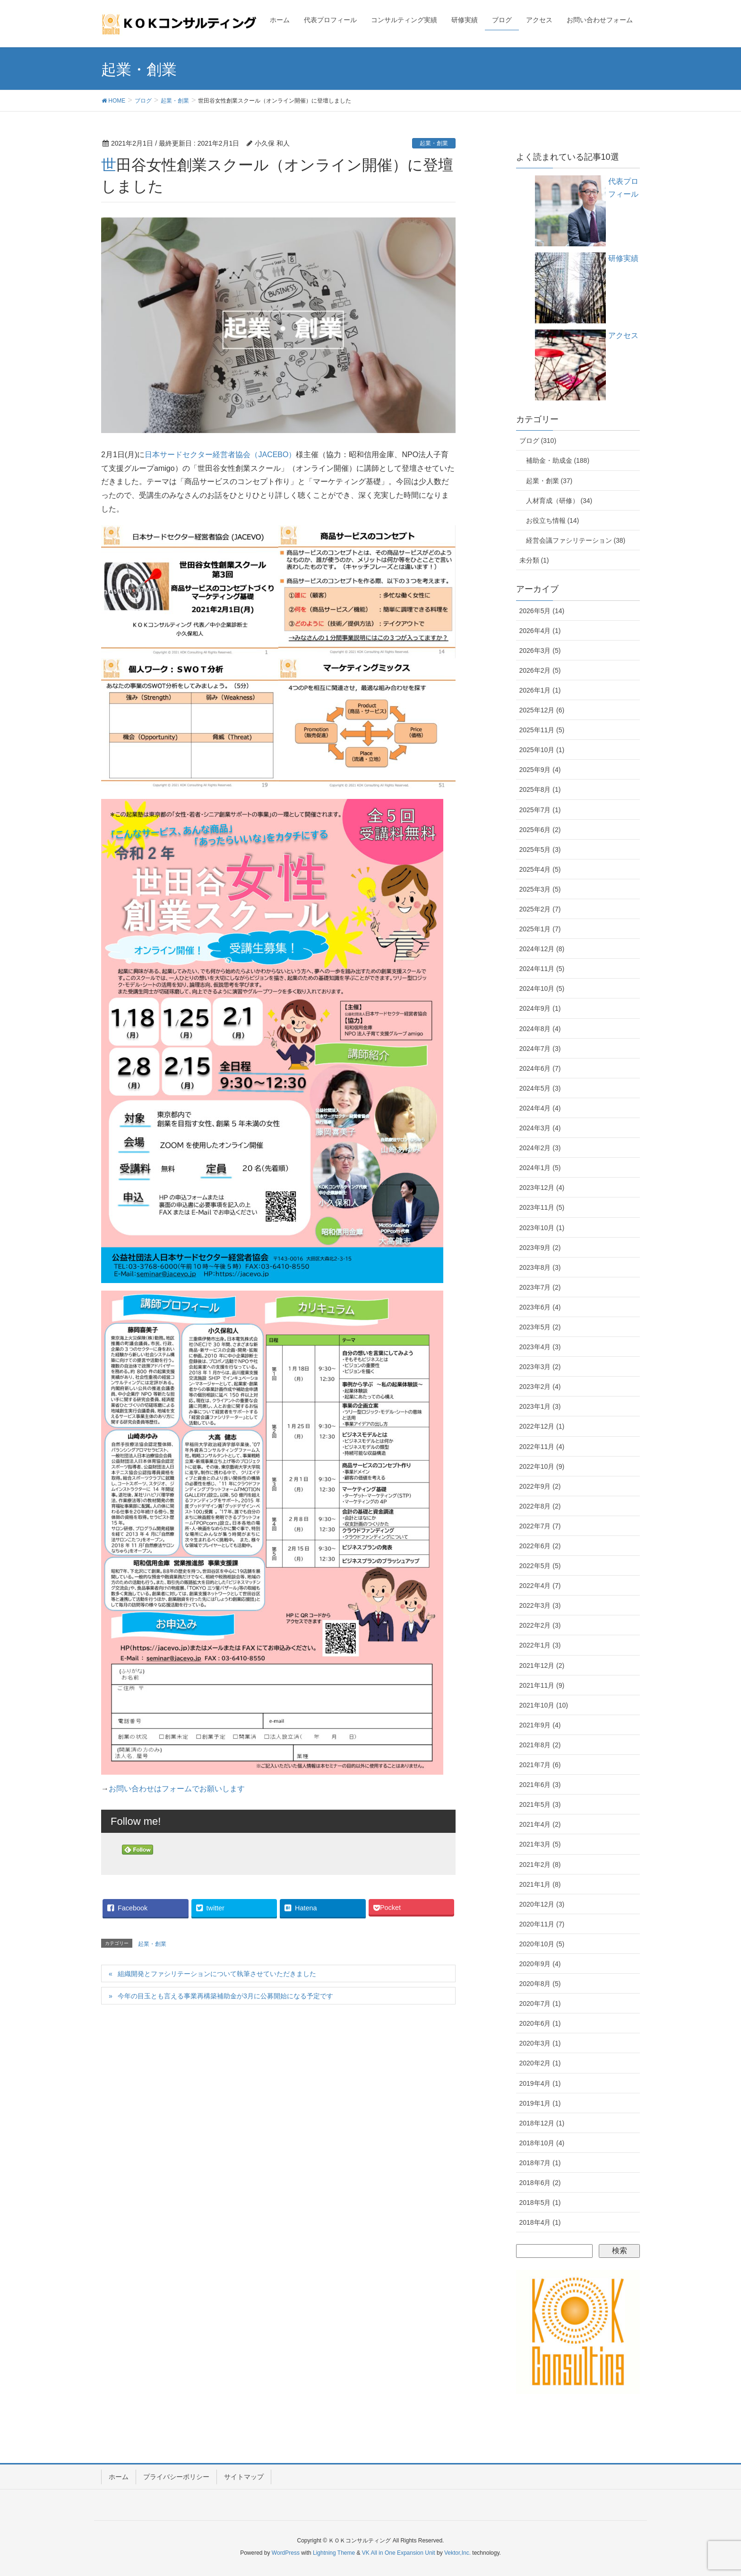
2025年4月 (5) (540, 869)
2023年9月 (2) (540, 1247)
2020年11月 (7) (542, 1924)
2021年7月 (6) (540, 1765)
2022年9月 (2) (540, 1486)
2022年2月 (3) (540, 1625)
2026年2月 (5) (540, 670)
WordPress (286, 2553)
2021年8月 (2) (540, 1745)
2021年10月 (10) (544, 1705)
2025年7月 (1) (540, 810)
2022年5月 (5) (540, 1566)
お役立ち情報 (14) (552, 520)
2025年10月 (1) (542, 750)
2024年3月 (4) (540, 1128)
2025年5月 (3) (540, 849)
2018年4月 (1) (540, 2222)
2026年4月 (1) (540, 630)
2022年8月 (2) (540, 1506)
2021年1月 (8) (540, 1884)
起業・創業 (434, 143)
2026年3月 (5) (540, 650)
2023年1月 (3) (540, 1406)
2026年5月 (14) (542, 611)
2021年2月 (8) (540, 1864)
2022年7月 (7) (540, 1526)
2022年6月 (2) (540, 1546)
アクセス (623, 335)
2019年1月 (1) (540, 2103)
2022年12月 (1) (542, 1426)
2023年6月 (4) (540, 1307)
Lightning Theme (334, 2553)
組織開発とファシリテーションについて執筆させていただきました (217, 1974)
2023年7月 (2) (540, 1287)
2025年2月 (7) (540, 909)
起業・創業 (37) (549, 481)
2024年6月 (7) (540, 1068)
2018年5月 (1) (540, 2202)
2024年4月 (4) (540, 1108)
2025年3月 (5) (540, 889)
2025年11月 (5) (542, 730)
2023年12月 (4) (542, 1187)
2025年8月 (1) (540, 789)
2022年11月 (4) (542, 1446)
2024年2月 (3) (540, 1148)
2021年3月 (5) (540, 1844)
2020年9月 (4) (540, 1964)
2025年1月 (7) (540, 929)
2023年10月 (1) (542, 1228)
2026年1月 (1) (540, 690)
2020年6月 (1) (540, 2023)
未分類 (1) (534, 560)
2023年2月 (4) (540, 1386)
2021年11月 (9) (542, 1685)
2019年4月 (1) (540, 2083)
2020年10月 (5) (542, 1944)
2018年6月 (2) (540, 2182)
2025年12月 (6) (542, 710)
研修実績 (623, 258)
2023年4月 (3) (540, 1347)
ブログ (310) (538, 440)
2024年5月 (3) (540, 1088)
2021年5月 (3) (540, 1804)
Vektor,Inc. (457, 2553)
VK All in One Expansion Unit (398, 2553)
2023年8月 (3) (540, 1267)
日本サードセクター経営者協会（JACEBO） (220, 455)
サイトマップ (244, 2477)
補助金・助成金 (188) (558, 460)
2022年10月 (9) (542, 1466)
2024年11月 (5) (542, 968)
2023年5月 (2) (540, 1327)
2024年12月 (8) (542, 949)
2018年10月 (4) (542, 2143)
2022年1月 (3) (540, 1645)
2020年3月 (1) (540, 2043)
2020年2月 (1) (540, 2063)
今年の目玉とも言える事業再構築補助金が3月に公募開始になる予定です (225, 1996)
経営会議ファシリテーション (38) (576, 540)
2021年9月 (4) (540, 1725)
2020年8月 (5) (540, 1983)
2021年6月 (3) (540, 1784)
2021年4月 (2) (540, 1824)
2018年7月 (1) (540, 2163)
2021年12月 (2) (542, 1665)
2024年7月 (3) (540, 1048)
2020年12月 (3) (542, 1904)
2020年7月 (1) (540, 2003)
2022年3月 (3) (540, 1605)
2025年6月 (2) (540, 829)
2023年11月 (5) (542, 1207)
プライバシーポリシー (176, 2477)
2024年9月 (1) (540, 1008)
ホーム (119, 2477)
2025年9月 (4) (540, 769)
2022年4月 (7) (540, 1585)
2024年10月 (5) (542, 988)
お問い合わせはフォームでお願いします (177, 1789)
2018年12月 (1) (542, 2123)
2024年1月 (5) (540, 1167)
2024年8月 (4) (540, 1028)
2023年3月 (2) (540, 1366)
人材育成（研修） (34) (559, 500)
